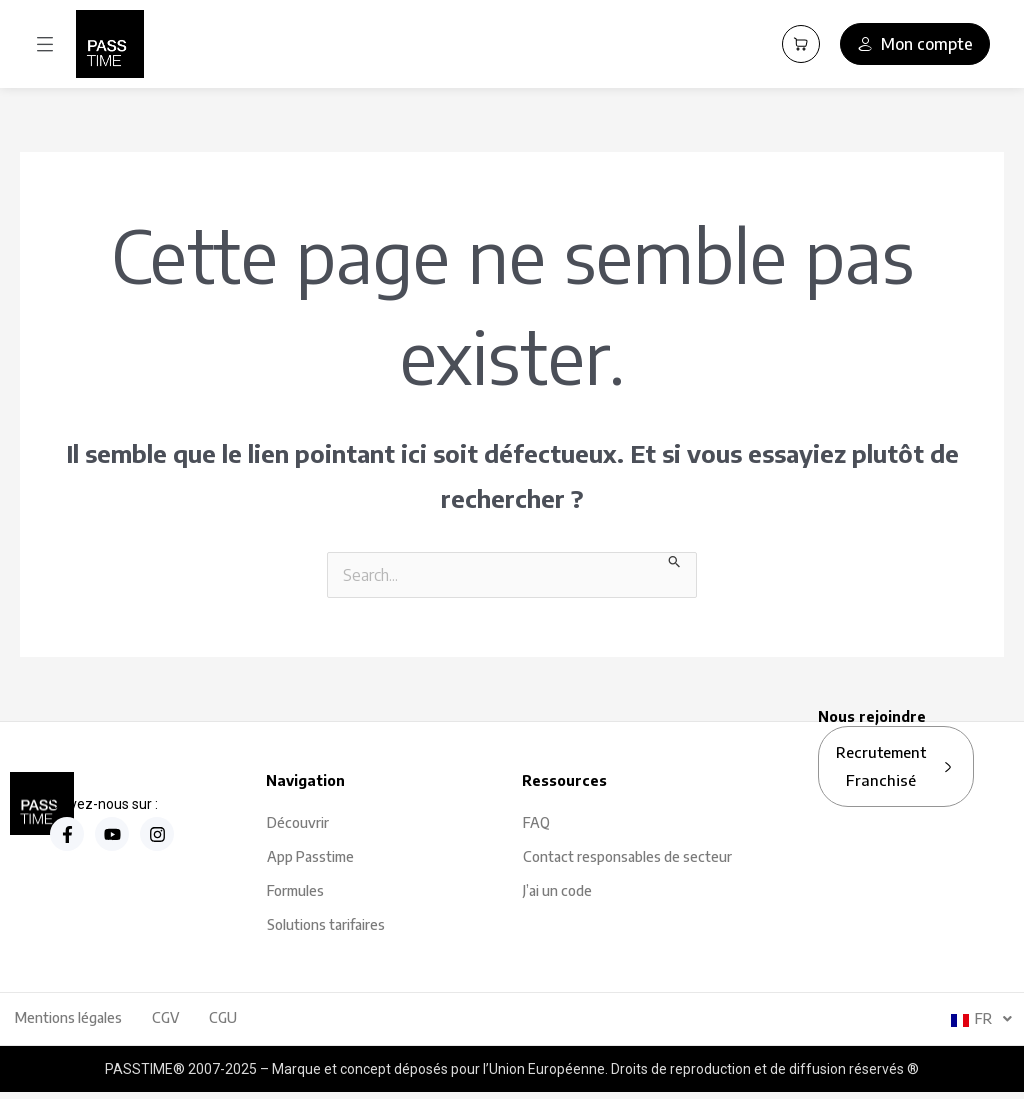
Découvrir (298, 822)
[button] (45, 44)
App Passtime (310, 856)
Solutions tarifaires (326, 924)
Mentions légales (68, 1017)
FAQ (536, 822)
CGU (223, 1017)
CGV (165, 1017)
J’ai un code (557, 890)
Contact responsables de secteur (627, 856)
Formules (295, 890)
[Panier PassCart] (801, 44)
